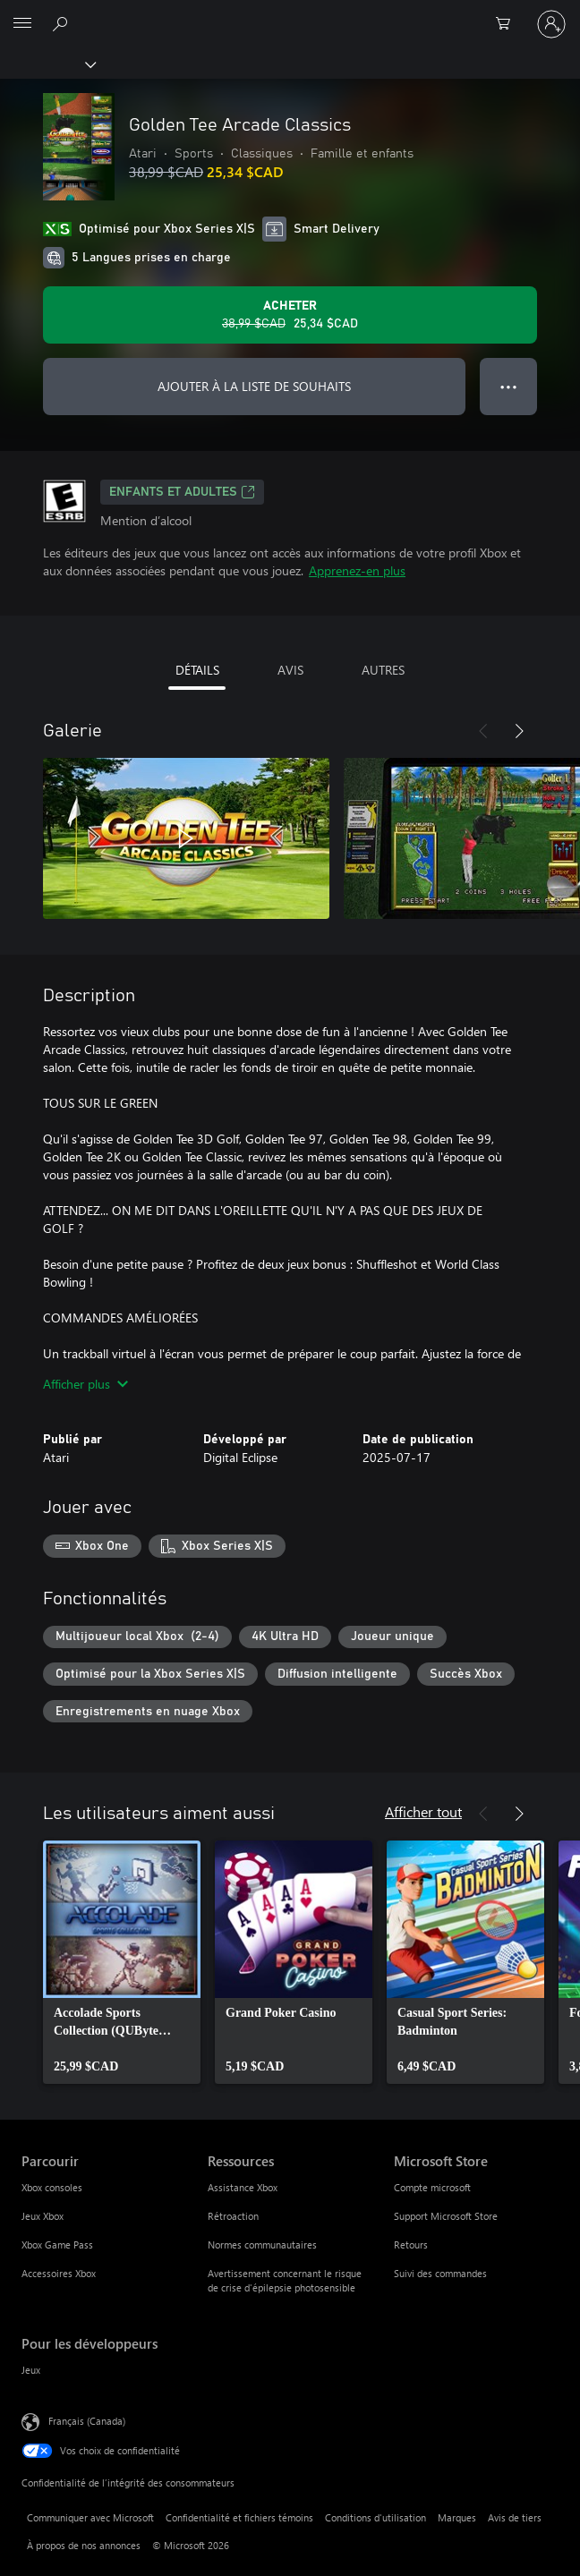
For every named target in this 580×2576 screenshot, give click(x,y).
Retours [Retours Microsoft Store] (411, 2244)
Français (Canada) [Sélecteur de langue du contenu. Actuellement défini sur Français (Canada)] (86, 2421)
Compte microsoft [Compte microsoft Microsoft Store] (432, 2187)
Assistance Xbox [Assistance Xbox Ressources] (242, 2187)
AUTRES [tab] (383, 669)
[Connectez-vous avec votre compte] (551, 24)
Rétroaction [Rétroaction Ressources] (233, 2216)
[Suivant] (519, 731)
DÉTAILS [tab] (197, 669)
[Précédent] (483, 731)
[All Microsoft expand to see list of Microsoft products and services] (22, 24)
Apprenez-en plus (357, 570)
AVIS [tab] (290, 669)
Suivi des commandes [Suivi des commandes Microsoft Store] (440, 2273)
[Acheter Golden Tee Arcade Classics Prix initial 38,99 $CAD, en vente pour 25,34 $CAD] (290, 315)
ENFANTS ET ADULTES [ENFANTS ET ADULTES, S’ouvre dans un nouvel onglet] (182, 492)
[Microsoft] (289, 13)
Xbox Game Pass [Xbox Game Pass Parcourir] (57, 2244)
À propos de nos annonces (84, 2545)
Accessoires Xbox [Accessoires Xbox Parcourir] (58, 2273)
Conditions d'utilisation (375, 2517)
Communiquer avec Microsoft (90, 2517)
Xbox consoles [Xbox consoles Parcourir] (51, 2187)
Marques (457, 2517)
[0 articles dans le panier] (508, 24)
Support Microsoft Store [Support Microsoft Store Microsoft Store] (446, 2216)
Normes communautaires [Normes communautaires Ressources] (262, 2244)
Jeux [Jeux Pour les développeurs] (30, 2370)
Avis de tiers (515, 2517)
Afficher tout (423, 1811)
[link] (121, 1962)
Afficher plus (85, 1383)
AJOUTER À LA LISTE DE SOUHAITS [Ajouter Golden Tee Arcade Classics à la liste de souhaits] (254, 386)
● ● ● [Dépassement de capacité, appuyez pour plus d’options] (508, 386)
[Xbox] (47, 63)
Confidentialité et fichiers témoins (239, 2517)
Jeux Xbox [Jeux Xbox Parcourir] (42, 2216)
